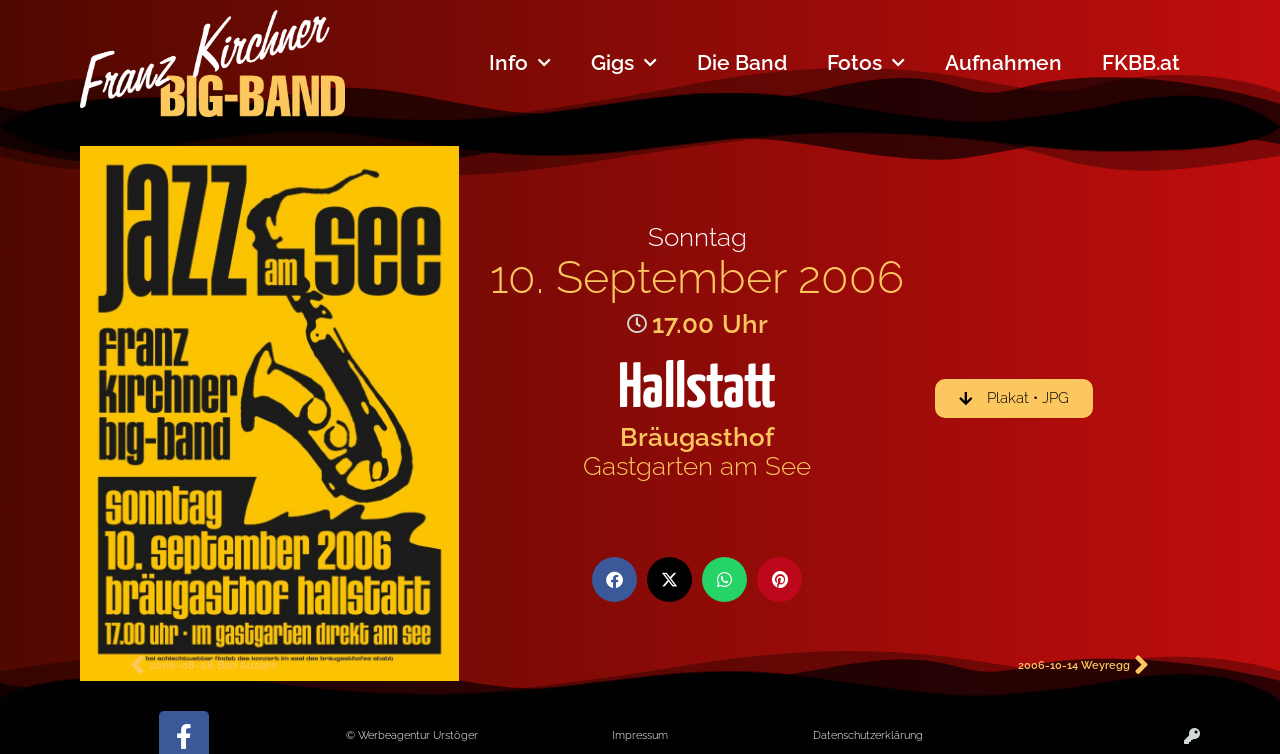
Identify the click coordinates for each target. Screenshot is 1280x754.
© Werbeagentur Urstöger (412, 735)
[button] (614, 579)
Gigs (624, 63)
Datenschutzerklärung (868, 735)
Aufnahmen (1003, 62)
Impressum (640, 735)
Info (520, 63)
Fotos (866, 63)
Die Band (742, 62)
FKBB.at (1141, 62)
